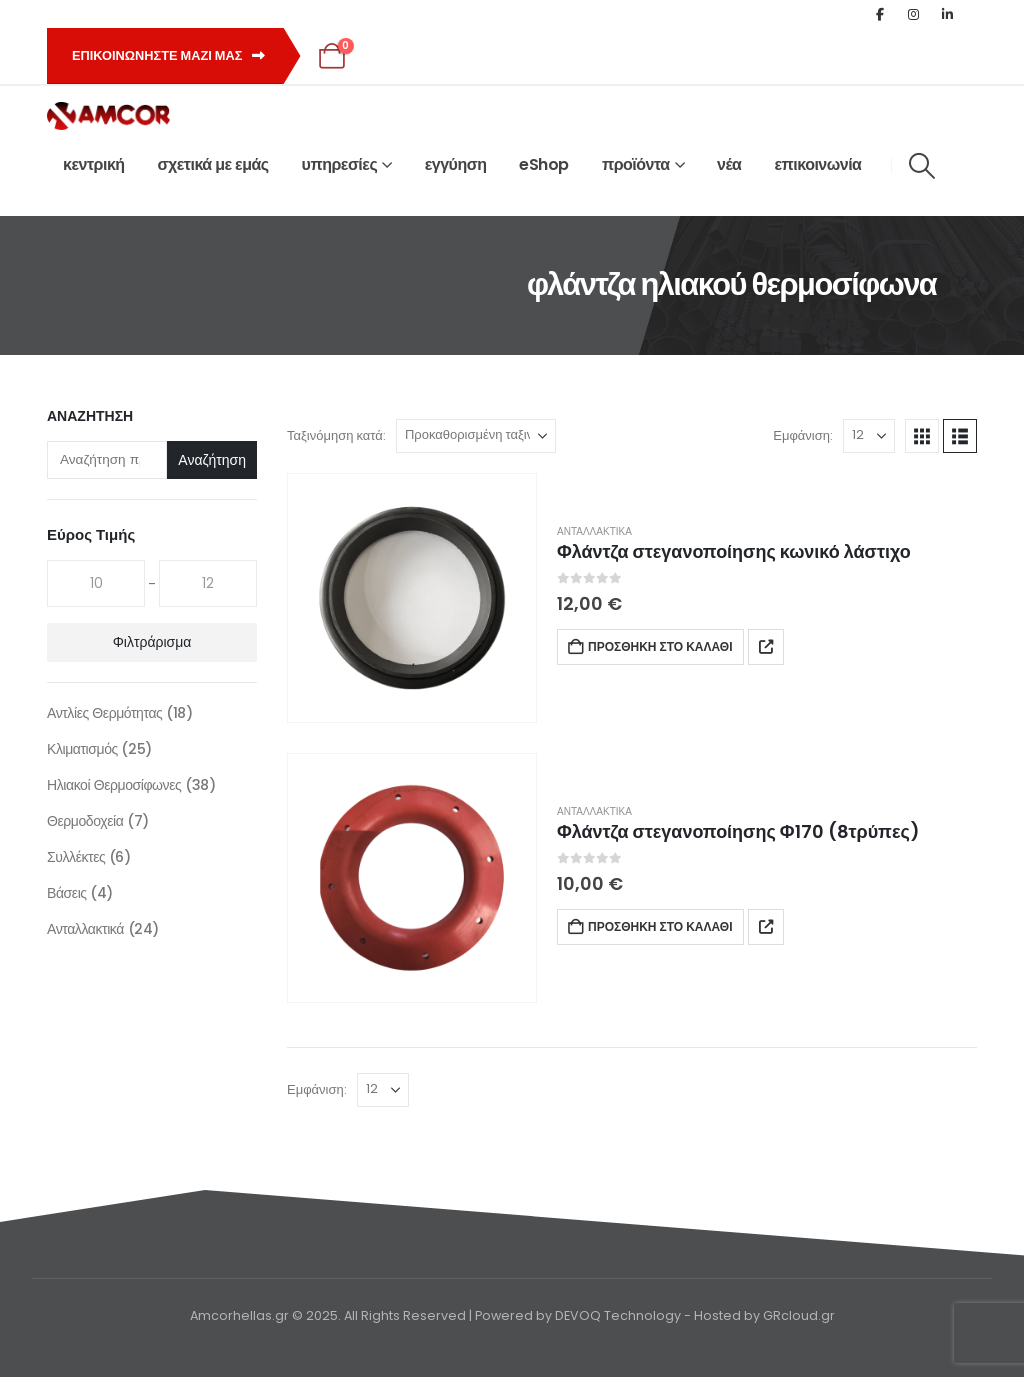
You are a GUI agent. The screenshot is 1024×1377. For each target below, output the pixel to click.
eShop (544, 164)
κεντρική (94, 164)
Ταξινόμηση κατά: (336, 435)
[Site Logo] (108, 116)
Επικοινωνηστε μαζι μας (168, 55)
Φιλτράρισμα (152, 642)
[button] (921, 166)
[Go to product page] (412, 598)
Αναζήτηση (90, 416)
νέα (729, 164)
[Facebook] (880, 14)
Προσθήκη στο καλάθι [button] (660, 646)
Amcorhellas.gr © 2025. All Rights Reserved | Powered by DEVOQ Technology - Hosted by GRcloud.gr (512, 1315)
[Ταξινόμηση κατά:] (476, 436)
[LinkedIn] (948, 14)
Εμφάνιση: (803, 435)
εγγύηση (456, 164)
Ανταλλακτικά (594, 531)
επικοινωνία (817, 164)
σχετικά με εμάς (213, 164)
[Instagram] (914, 14)
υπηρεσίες (340, 164)
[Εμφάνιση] (869, 436)
